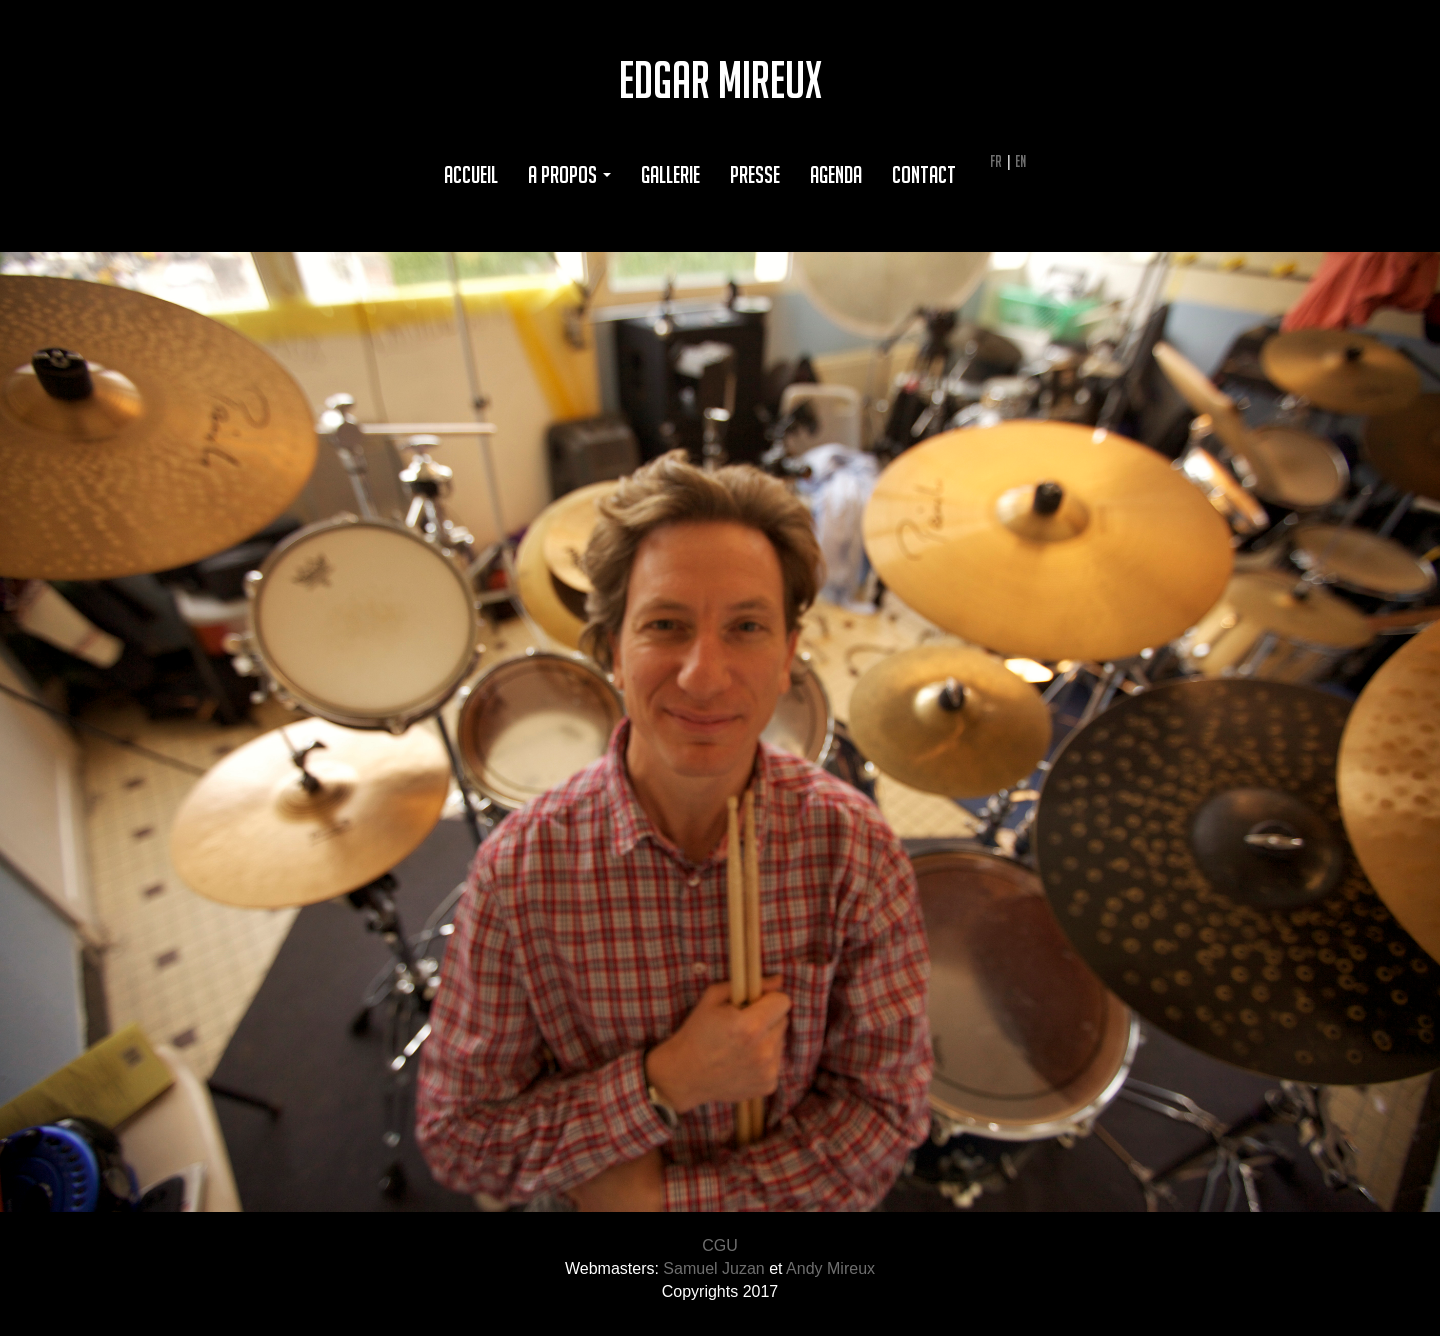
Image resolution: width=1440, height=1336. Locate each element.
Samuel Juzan (713, 1268)
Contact (924, 174)
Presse (755, 174)
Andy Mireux (830, 1268)
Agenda (836, 174)
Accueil (471, 174)
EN (1020, 161)
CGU (720, 1245)
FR (996, 161)
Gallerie (670, 174)
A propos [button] (569, 174)
